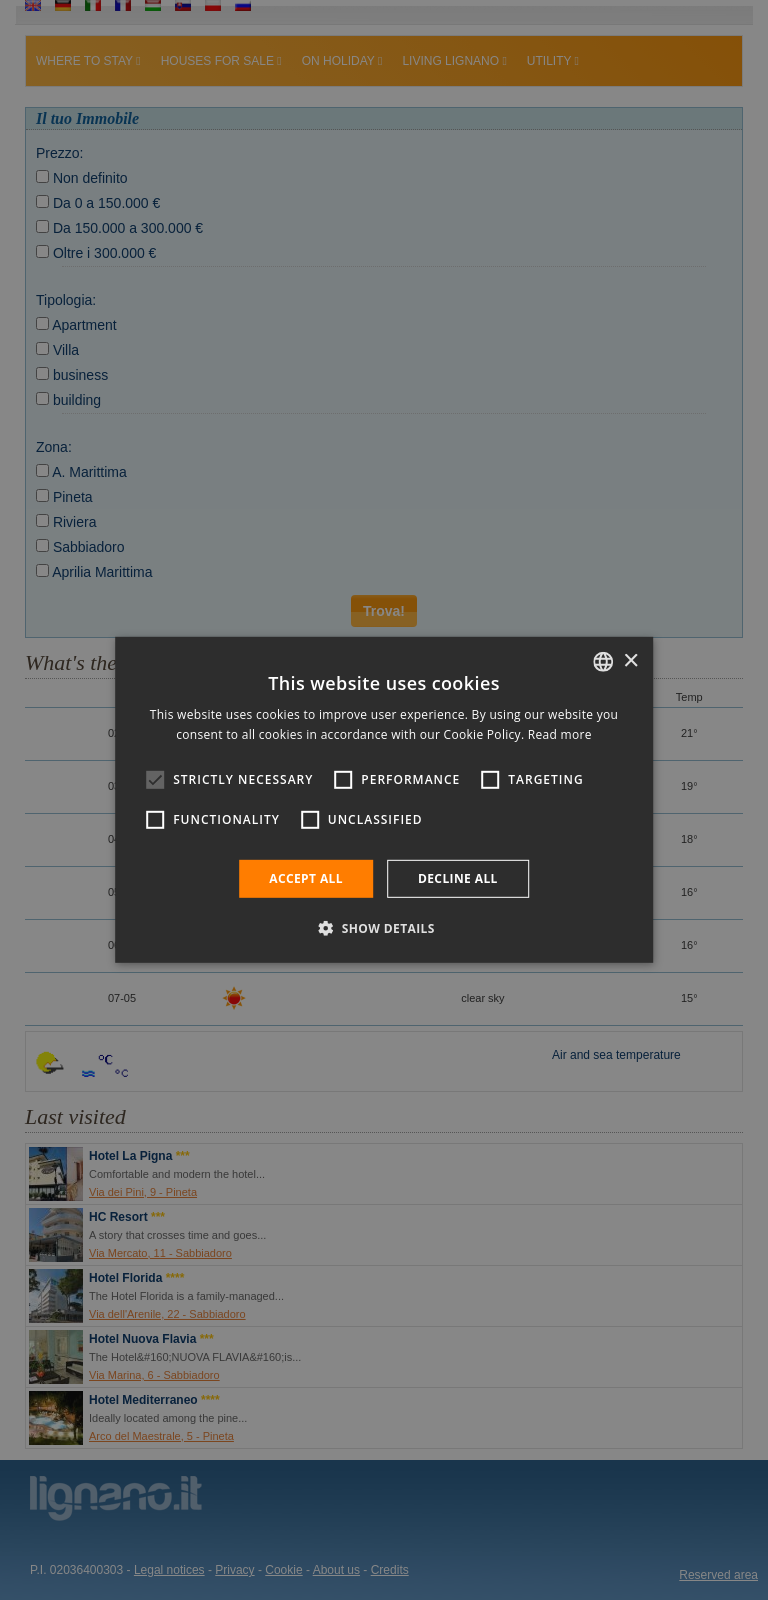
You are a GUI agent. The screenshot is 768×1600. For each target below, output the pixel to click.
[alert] (384, 800)
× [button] (630, 660)
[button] (384, 928)
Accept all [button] (306, 878)
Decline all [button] (458, 878)
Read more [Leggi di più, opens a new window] (560, 734)
